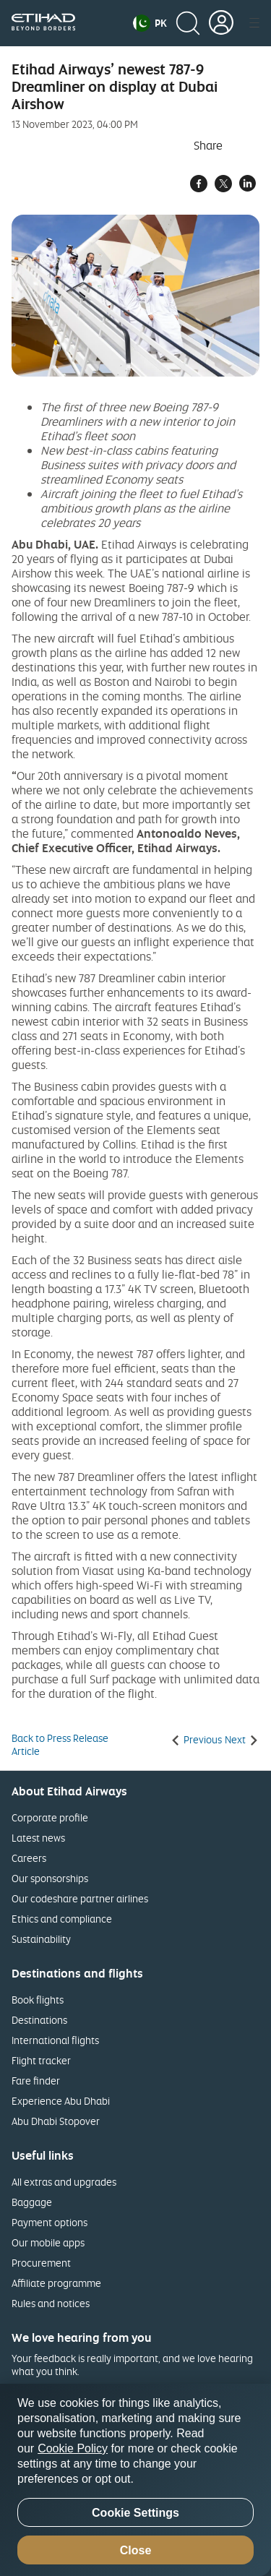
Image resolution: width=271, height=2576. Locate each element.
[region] (135, 2480)
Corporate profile (50, 1817)
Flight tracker (41, 2060)
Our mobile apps (48, 2242)
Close (136, 2550)
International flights (55, 2040)
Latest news (38, 1838)
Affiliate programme (56, 2283)
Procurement (41, 2263)
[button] (150, 23)
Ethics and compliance (62, 1918)
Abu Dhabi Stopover (56, 2121)
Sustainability (41, 1939)
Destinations (39, 2020)
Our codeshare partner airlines (80, 1898)
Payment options (49, 2222)
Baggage (32, 2202)
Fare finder (36, 2080)
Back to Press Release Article (60, 1745)
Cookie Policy (73, 2448)
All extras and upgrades (64, 2182)
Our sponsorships (50, 1878)
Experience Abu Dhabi (61, 2101)
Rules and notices (51, 2303)
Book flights (38, 1999)
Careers (29, 1858)
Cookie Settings (135, 2513)
